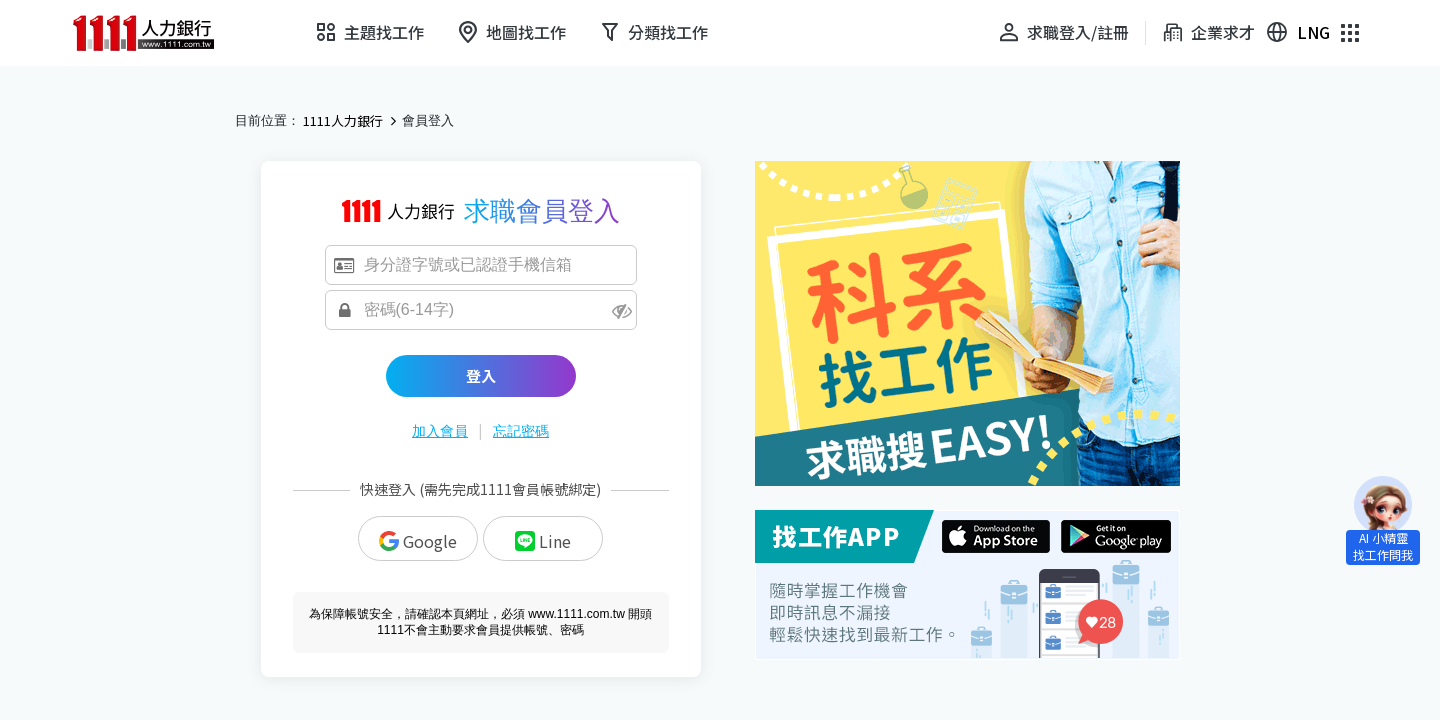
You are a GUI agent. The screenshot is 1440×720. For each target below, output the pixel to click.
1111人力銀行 (343, 121)
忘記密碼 (521, 431)
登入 (481, 375)
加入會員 (440, 431)
